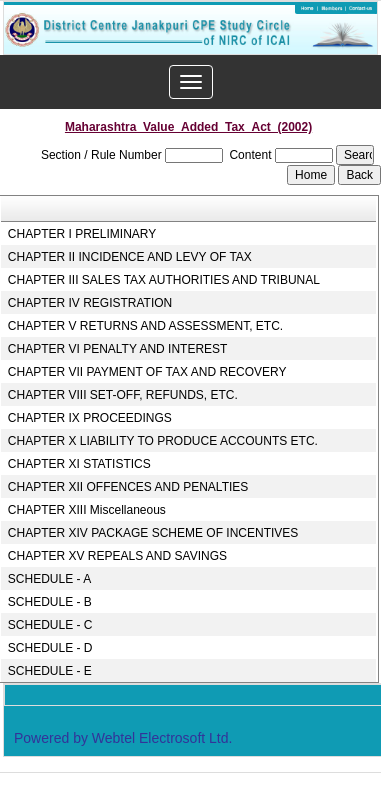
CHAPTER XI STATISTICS (79, 464)
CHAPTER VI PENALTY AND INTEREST (118, 349)
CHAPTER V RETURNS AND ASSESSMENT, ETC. (145, 326)
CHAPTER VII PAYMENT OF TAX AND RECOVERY (147, 372)
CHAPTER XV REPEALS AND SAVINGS (117, 556)
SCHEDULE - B (50, 602)
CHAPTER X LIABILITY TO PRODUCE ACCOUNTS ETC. (163, 441)
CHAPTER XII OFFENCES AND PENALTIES (128, 487)
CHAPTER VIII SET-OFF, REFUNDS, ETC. (123, 395)
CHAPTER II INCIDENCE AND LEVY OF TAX (130, 257)
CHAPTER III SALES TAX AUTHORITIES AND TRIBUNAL (164, 280)
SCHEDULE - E (50, 671)
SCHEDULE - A (49, 579)
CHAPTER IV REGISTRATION (90, 303)
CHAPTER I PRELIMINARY (82, 234)
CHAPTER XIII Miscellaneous (87, 510)
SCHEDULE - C (50, 625)
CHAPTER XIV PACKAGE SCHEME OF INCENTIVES (153, 533)
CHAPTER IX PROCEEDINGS (90, 418)
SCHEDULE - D (50, 648)
